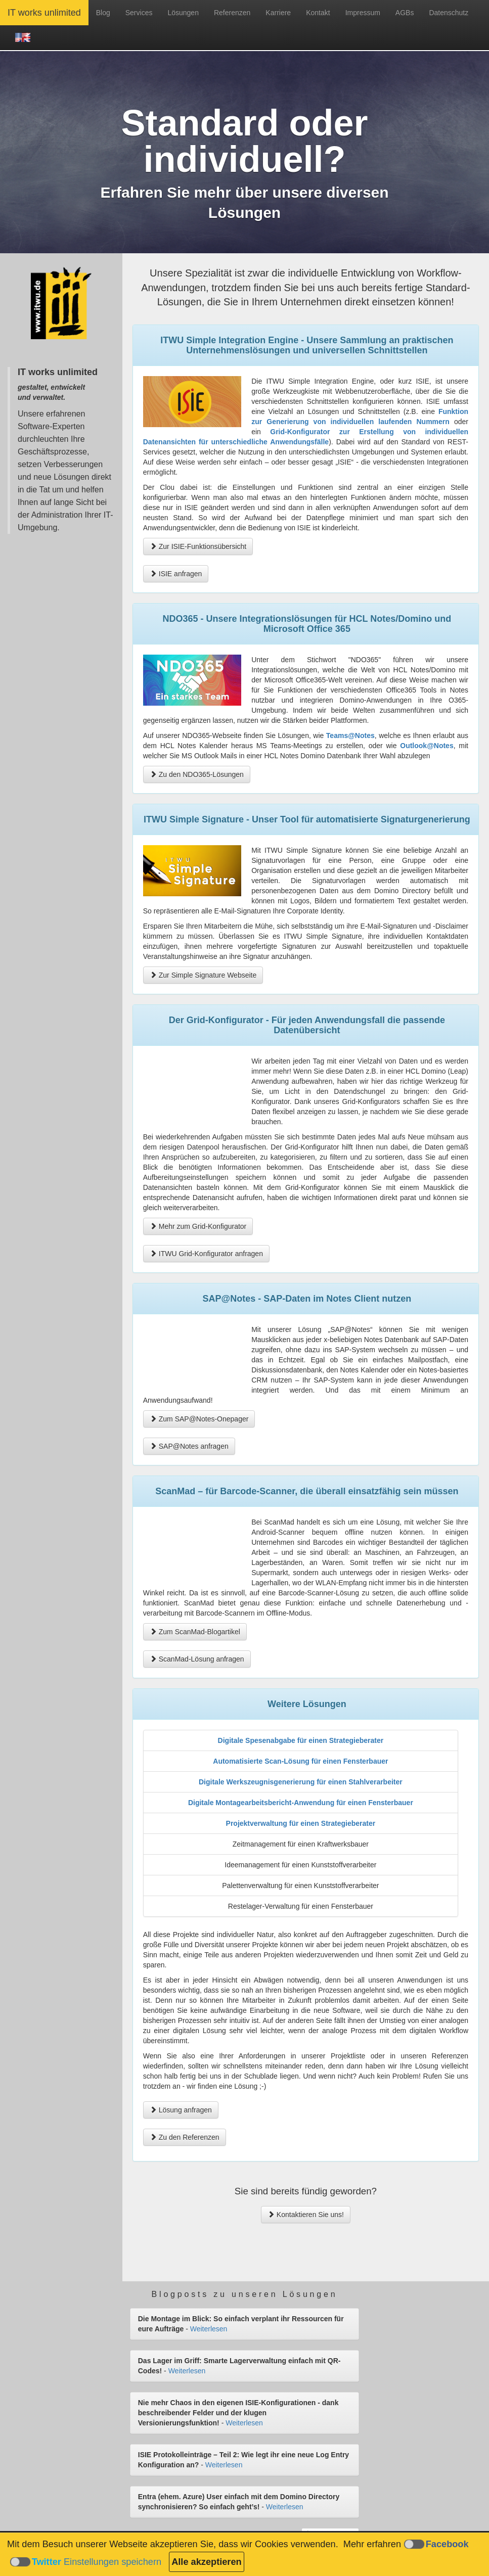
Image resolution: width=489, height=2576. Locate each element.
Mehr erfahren (372, 2544)
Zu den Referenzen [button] (184, 2137)
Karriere (278, 13)
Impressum (362, 13)
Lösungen (183, 13)
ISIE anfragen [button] (176, 574)
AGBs (404, 13)
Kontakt (318, 13)
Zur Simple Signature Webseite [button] (203, 975)
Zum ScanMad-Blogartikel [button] (195, 1632)
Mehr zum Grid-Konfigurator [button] (198, 1226)
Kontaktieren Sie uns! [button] (306, 2215)
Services (139, 13)
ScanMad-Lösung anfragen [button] (197, 1659)
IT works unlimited (44, 13)
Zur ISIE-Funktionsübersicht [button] (198, 546)
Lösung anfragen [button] (181, 2110)
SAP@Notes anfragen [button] (189, 1446)
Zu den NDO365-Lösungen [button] (197, 774)
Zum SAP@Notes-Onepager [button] (199, 1419)
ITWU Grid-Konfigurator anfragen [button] (206, 1254)
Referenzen (232, 13)
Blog (103, 13)
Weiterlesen (209, 2329)
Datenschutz (448, 13)
